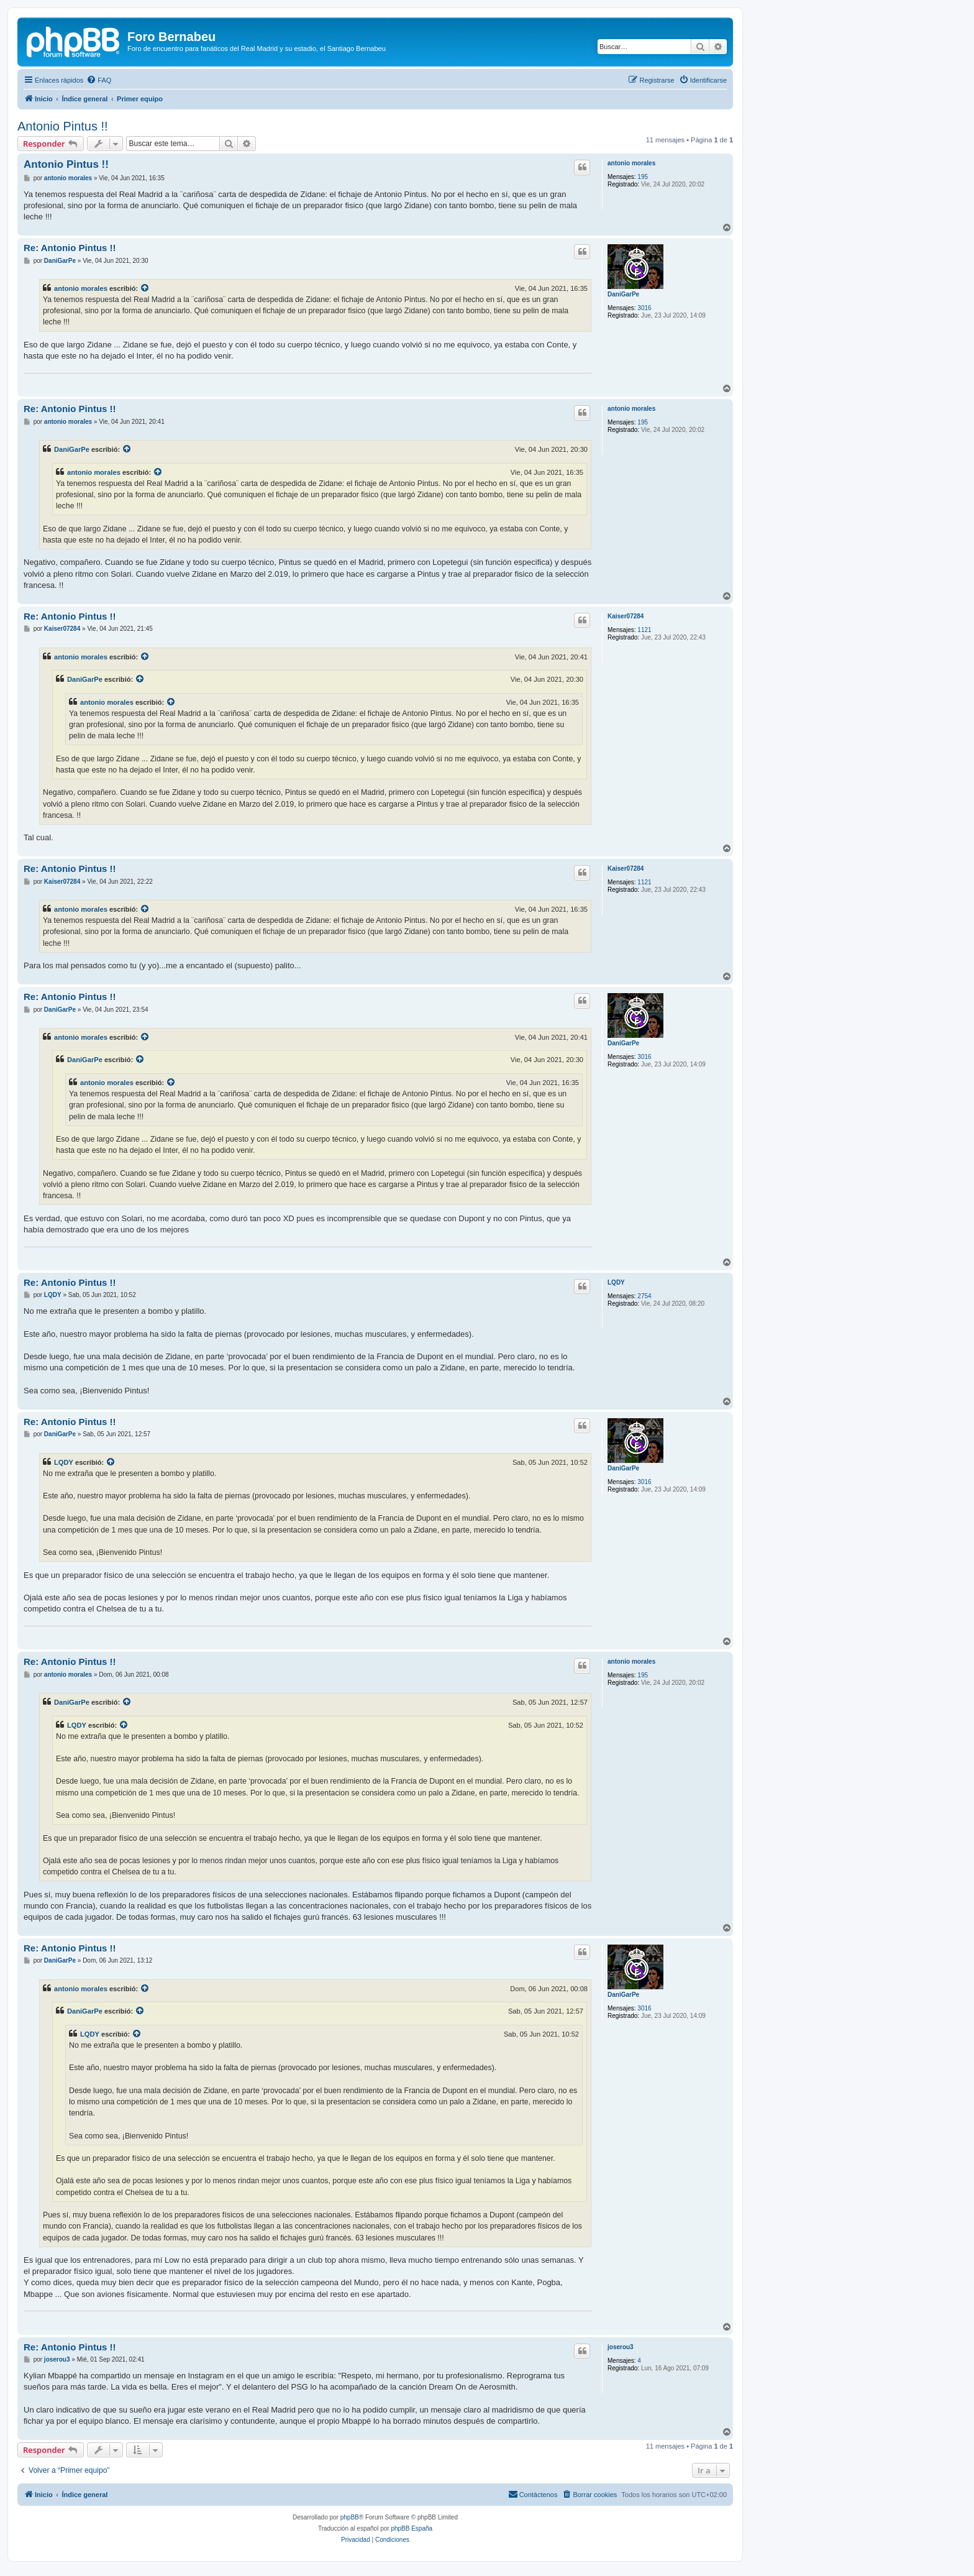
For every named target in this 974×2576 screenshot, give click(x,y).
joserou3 (621, 2347)
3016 (644, 308)
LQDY (616, 1282)
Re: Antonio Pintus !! (70, 247)
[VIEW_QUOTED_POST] (145, 288)
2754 (644, 1296)
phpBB (349, 2517)
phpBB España (411, 2528)
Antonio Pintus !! (62, 126)
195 (642, 176)
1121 (644, 629)
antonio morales (631, 163)
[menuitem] (98, 80)
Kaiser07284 (626, 616)
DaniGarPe (623, 294)
